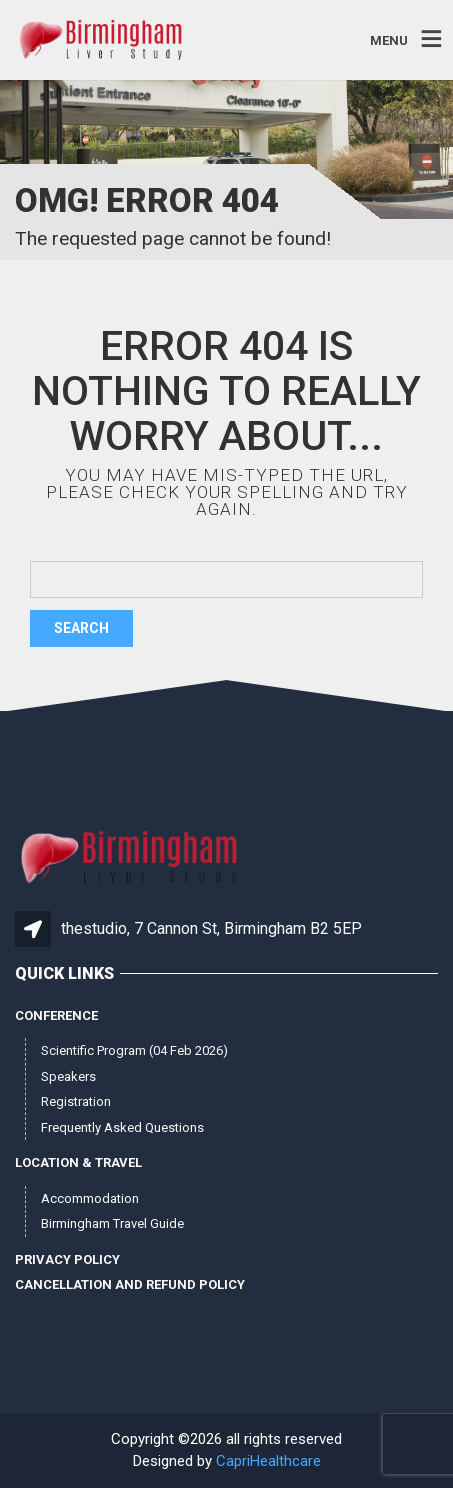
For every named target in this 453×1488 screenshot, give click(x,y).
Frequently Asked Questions (122, 1127)
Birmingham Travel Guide (112, 1223)
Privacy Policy (67, 1259)
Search (81, 628)
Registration (76, 1101)
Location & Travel (78, 1162)
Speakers (68, 1076)
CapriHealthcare (268, 1461)
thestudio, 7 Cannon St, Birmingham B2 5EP (211, 928)
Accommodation (90, 1198)
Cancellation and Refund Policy (130, 1284)
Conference (56, 1015)
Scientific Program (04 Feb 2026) (134, 1050)
